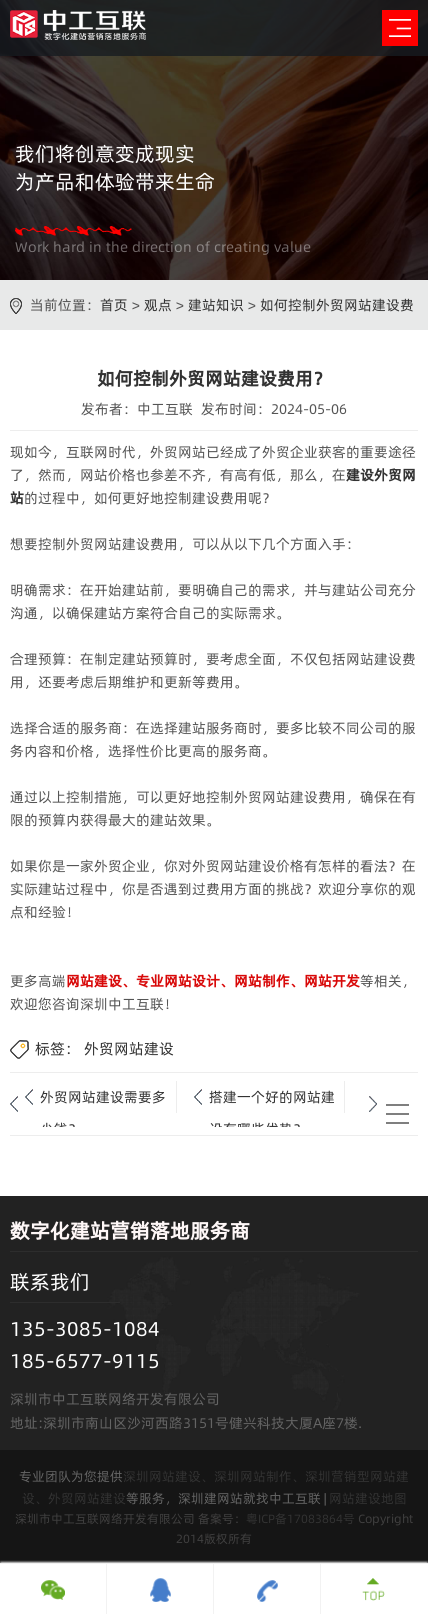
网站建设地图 (368, 1498)
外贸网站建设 (129, 1048)
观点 (158, 305)
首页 (114, 305)
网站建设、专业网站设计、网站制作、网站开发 (213, 981)
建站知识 (216, 305)
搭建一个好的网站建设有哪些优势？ (272, 1100)
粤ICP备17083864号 (300, 1518)
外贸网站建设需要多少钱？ (103, 1100)
